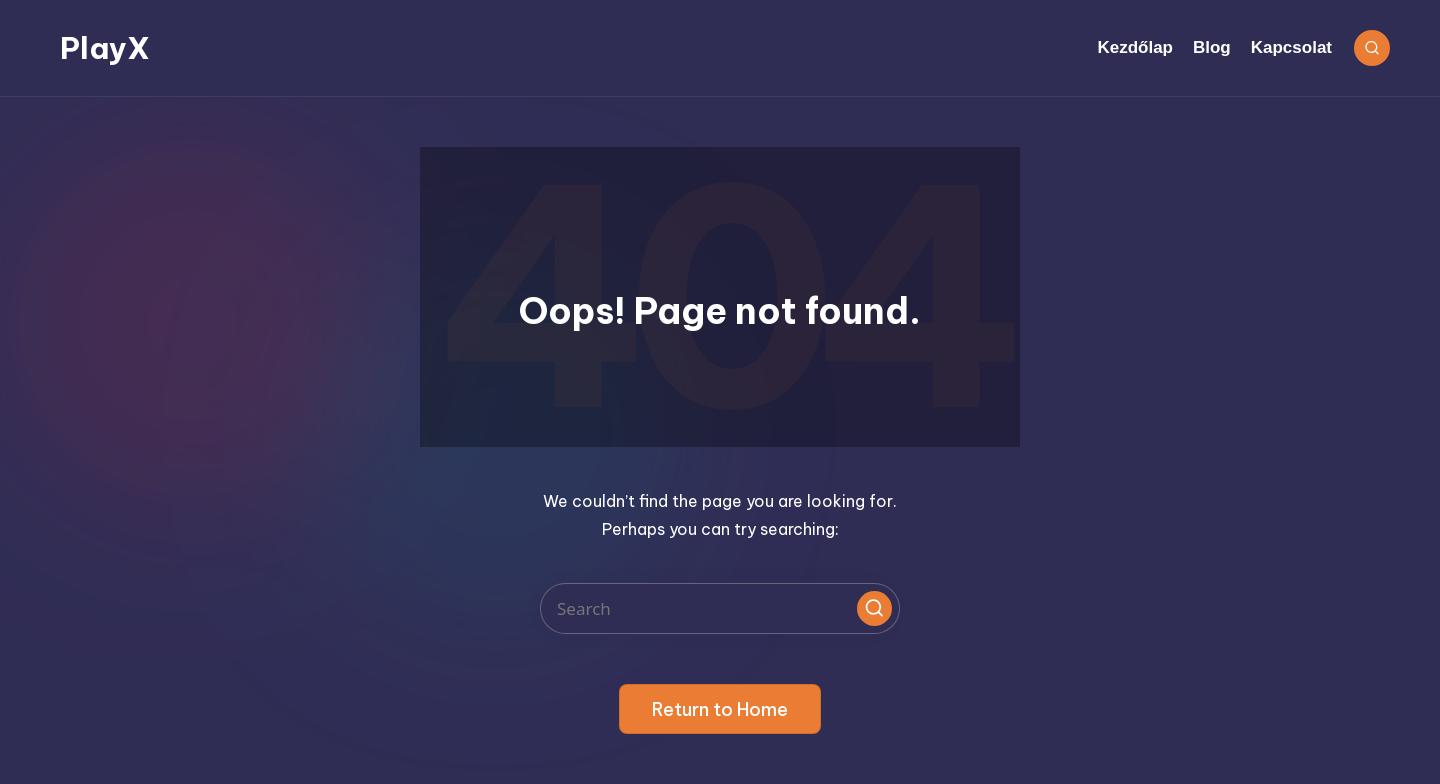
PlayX (105, 48)
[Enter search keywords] (720, 608)
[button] (874, 608)
